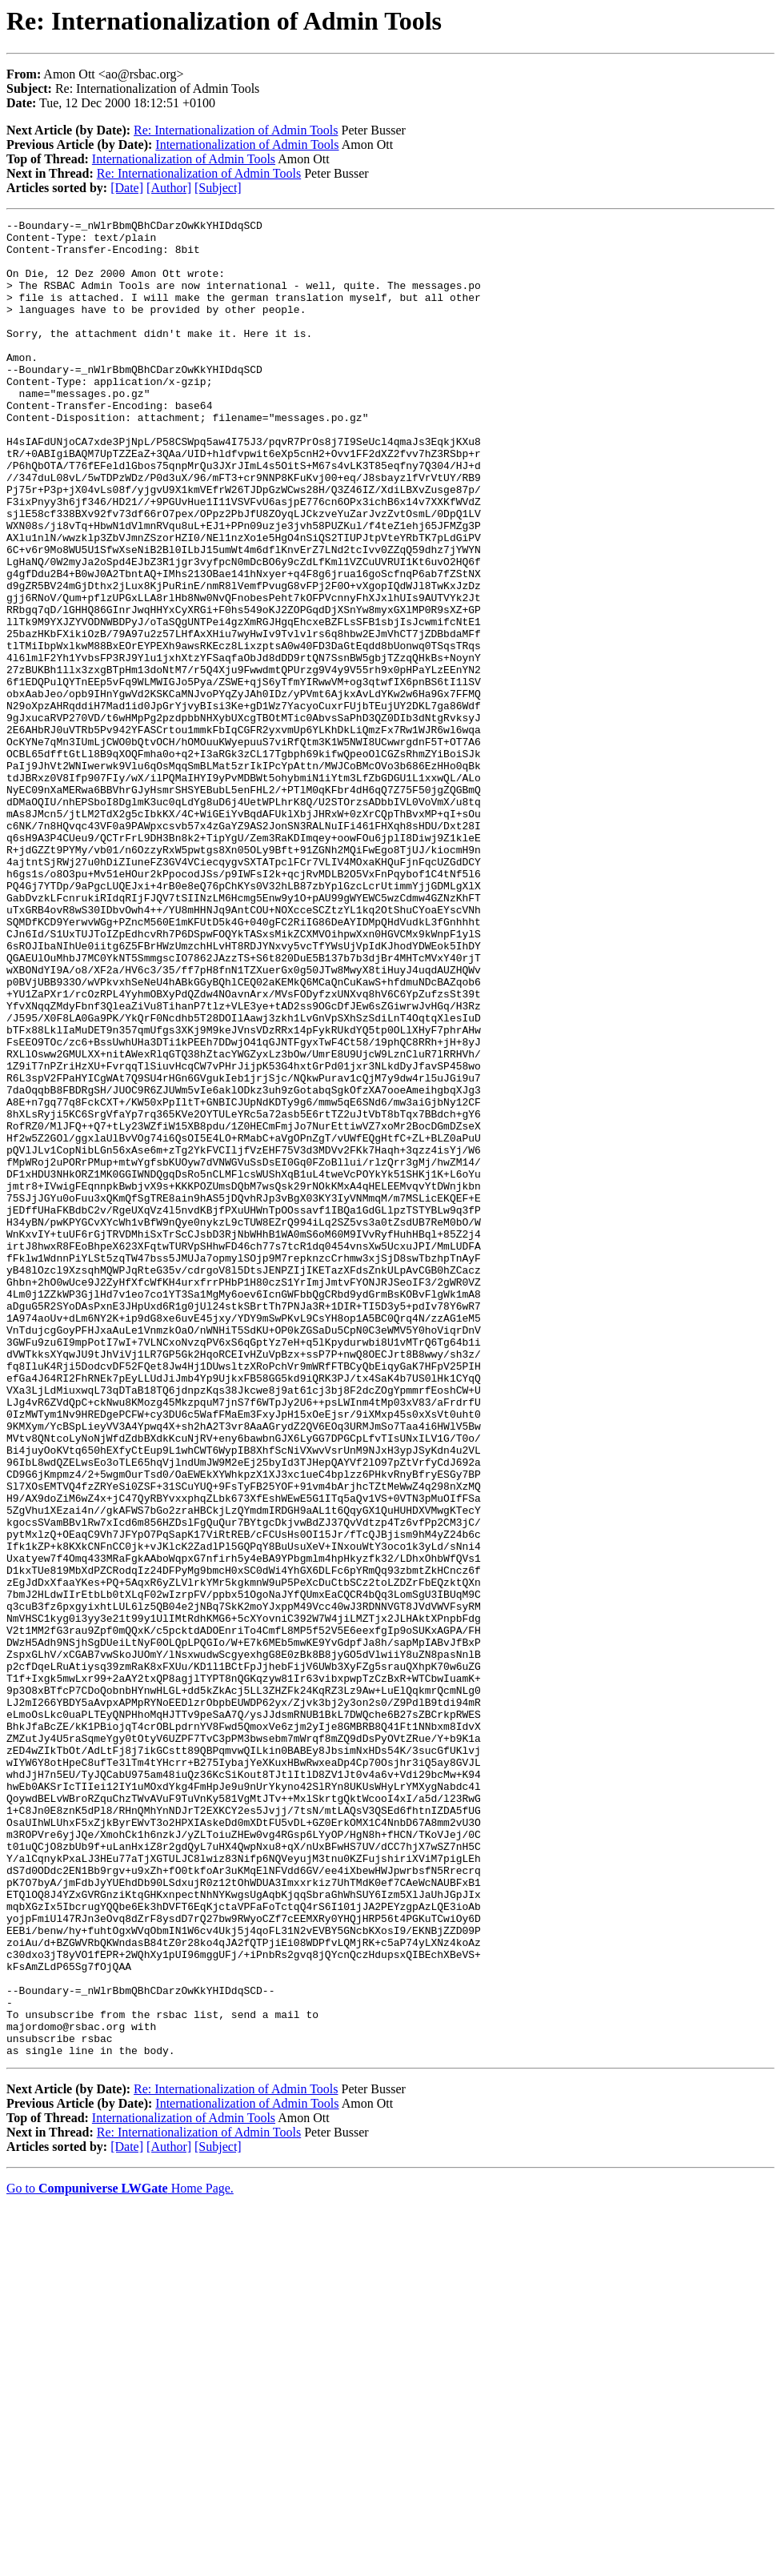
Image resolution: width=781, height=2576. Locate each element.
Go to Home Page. (120, 2555)
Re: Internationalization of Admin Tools (236, 130)
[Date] (126, 188)
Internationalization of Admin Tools (246, 144)
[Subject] (218, 188)
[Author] (168, 188)
